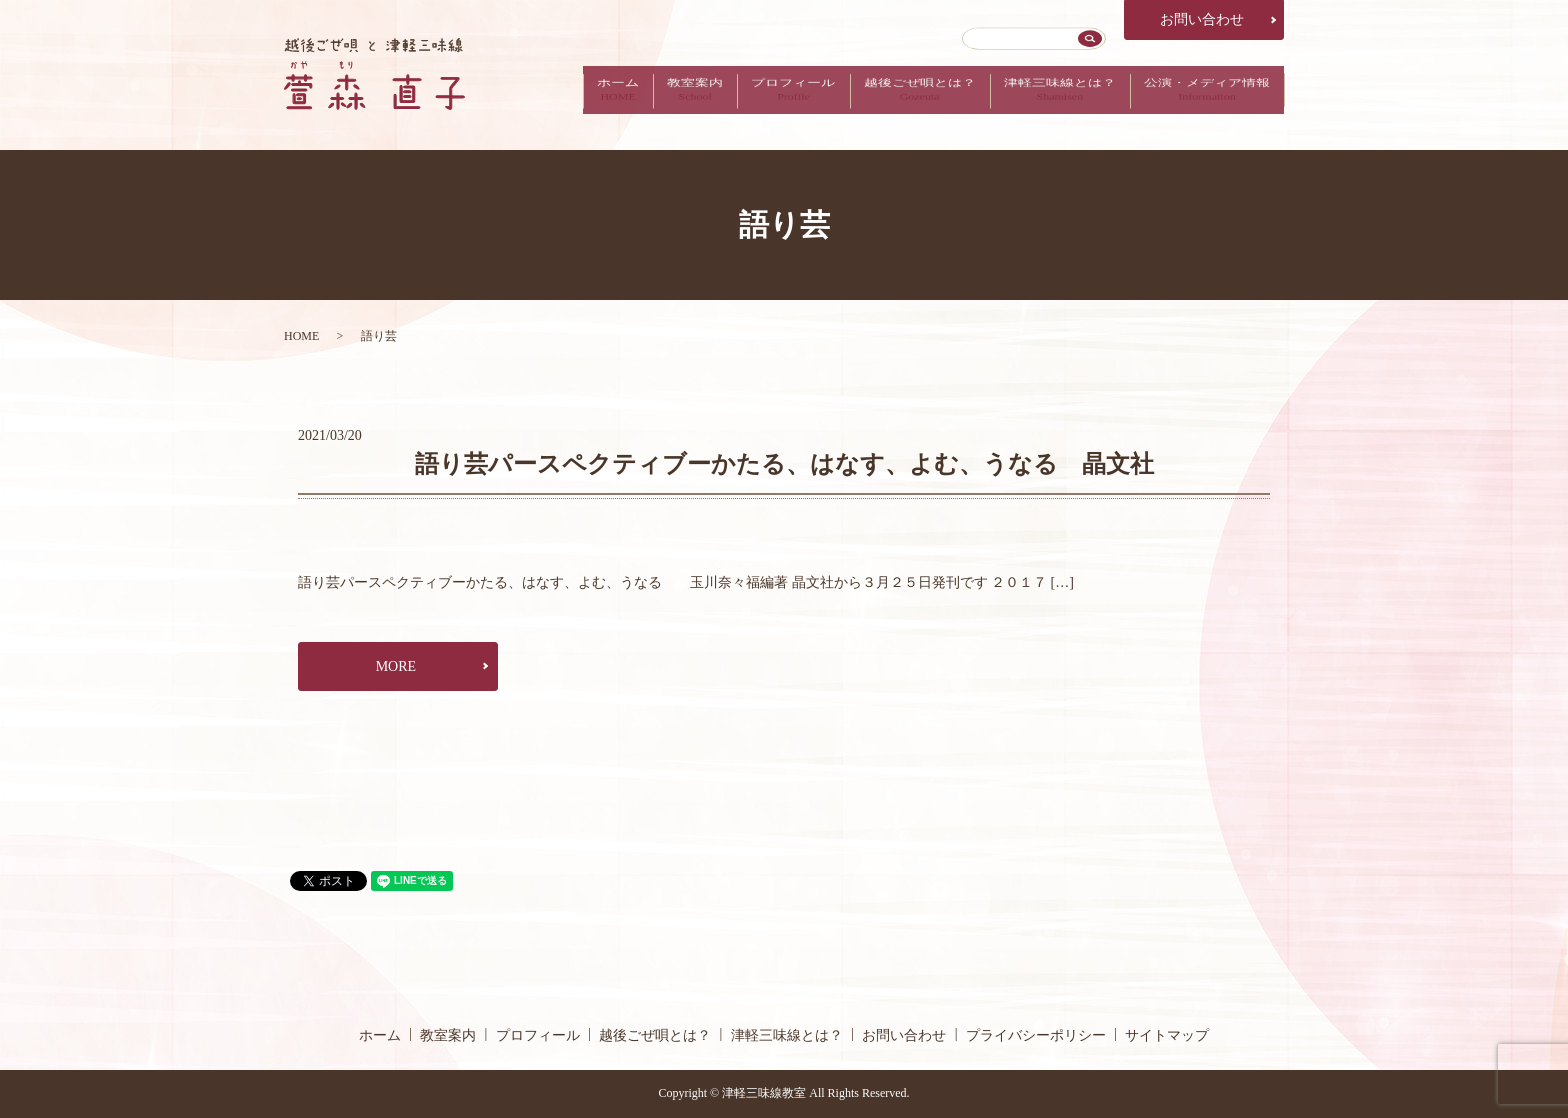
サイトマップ (1167, 1035)
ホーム (588, 101)
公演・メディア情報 (1204, 101)
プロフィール (774, 101)
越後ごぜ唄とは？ (906, 101)
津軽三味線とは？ (1052, 101)
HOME (301, 336)
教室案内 (671, 101)
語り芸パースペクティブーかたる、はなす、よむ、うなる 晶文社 (784, 464)
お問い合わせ (1202, 19)
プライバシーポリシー (1036, 1035)
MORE (396, 666)
